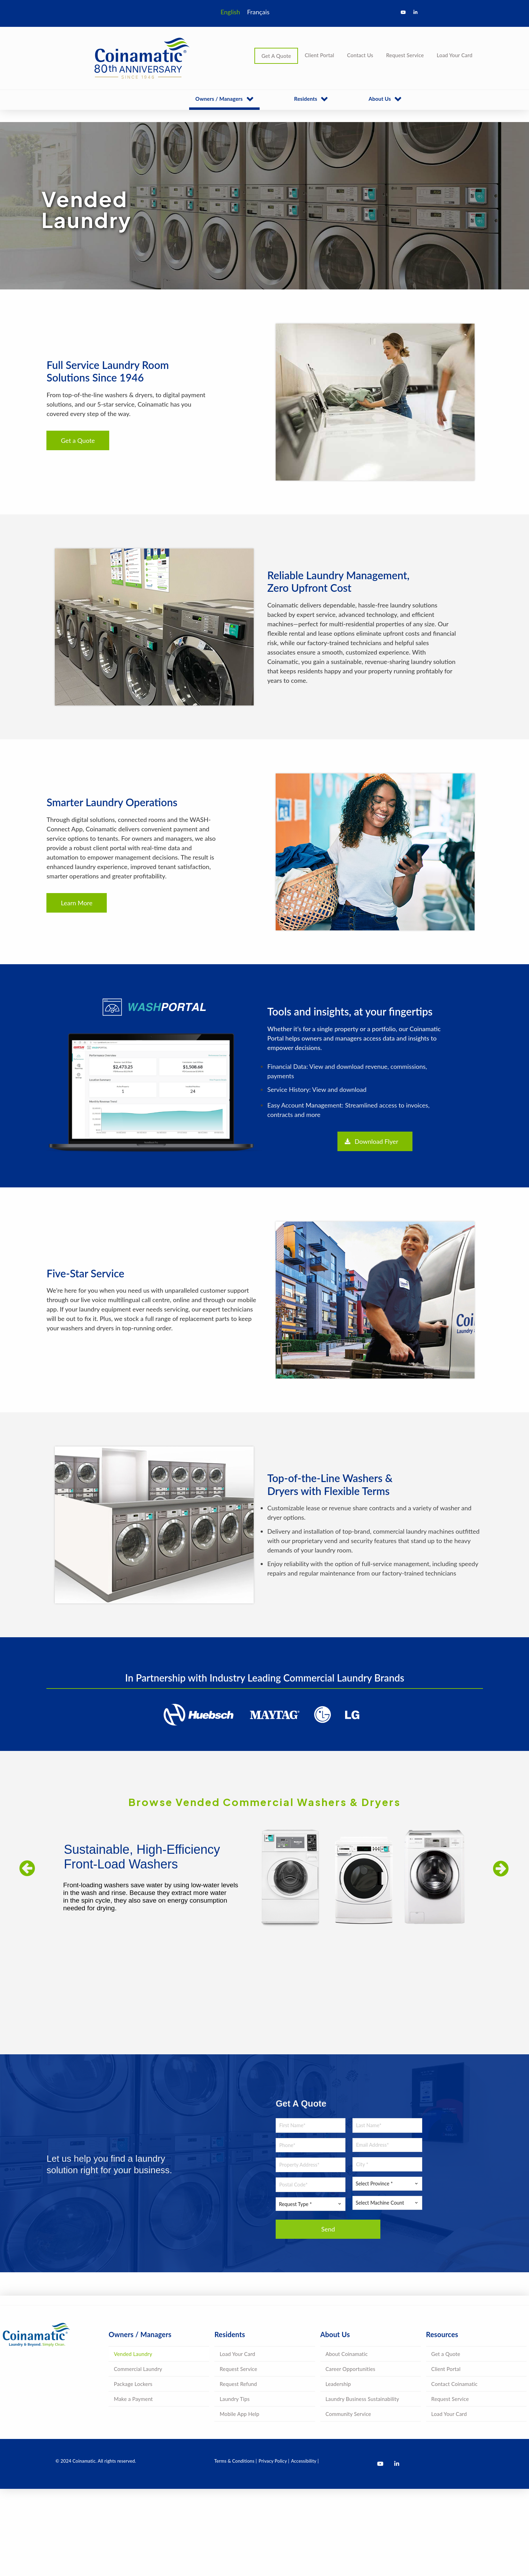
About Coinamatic (347, 2354)
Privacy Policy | (274, 2461)
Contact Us (360, 55)
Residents (305, 99)
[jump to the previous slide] (27, 1869)
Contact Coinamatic (454, 2384)
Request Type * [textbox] (295, 2204)
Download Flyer (371, 1141)
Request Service (405, 55)
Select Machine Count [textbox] (380, 2203)
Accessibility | (305, 2461)
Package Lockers (133, 2384)
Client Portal (319, 55)
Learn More (76, 903)
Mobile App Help (239, 2414)
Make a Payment (133, 2399)
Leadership (338, 2384)
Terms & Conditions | (235, 2461)
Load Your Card (454, 55)
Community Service (348, 2414)
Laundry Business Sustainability (362, 2399)
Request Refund (238, 2384)
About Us (379, 99)
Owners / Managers (219, 99)
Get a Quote (78, 440)
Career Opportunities (350, 2369)
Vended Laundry (133, 2354)
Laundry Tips (234, 2399)
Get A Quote (276, 56)
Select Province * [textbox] (374, 2183)
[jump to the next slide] (501, 1868)
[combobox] (310, 2204)
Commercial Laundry (138, 2369)
